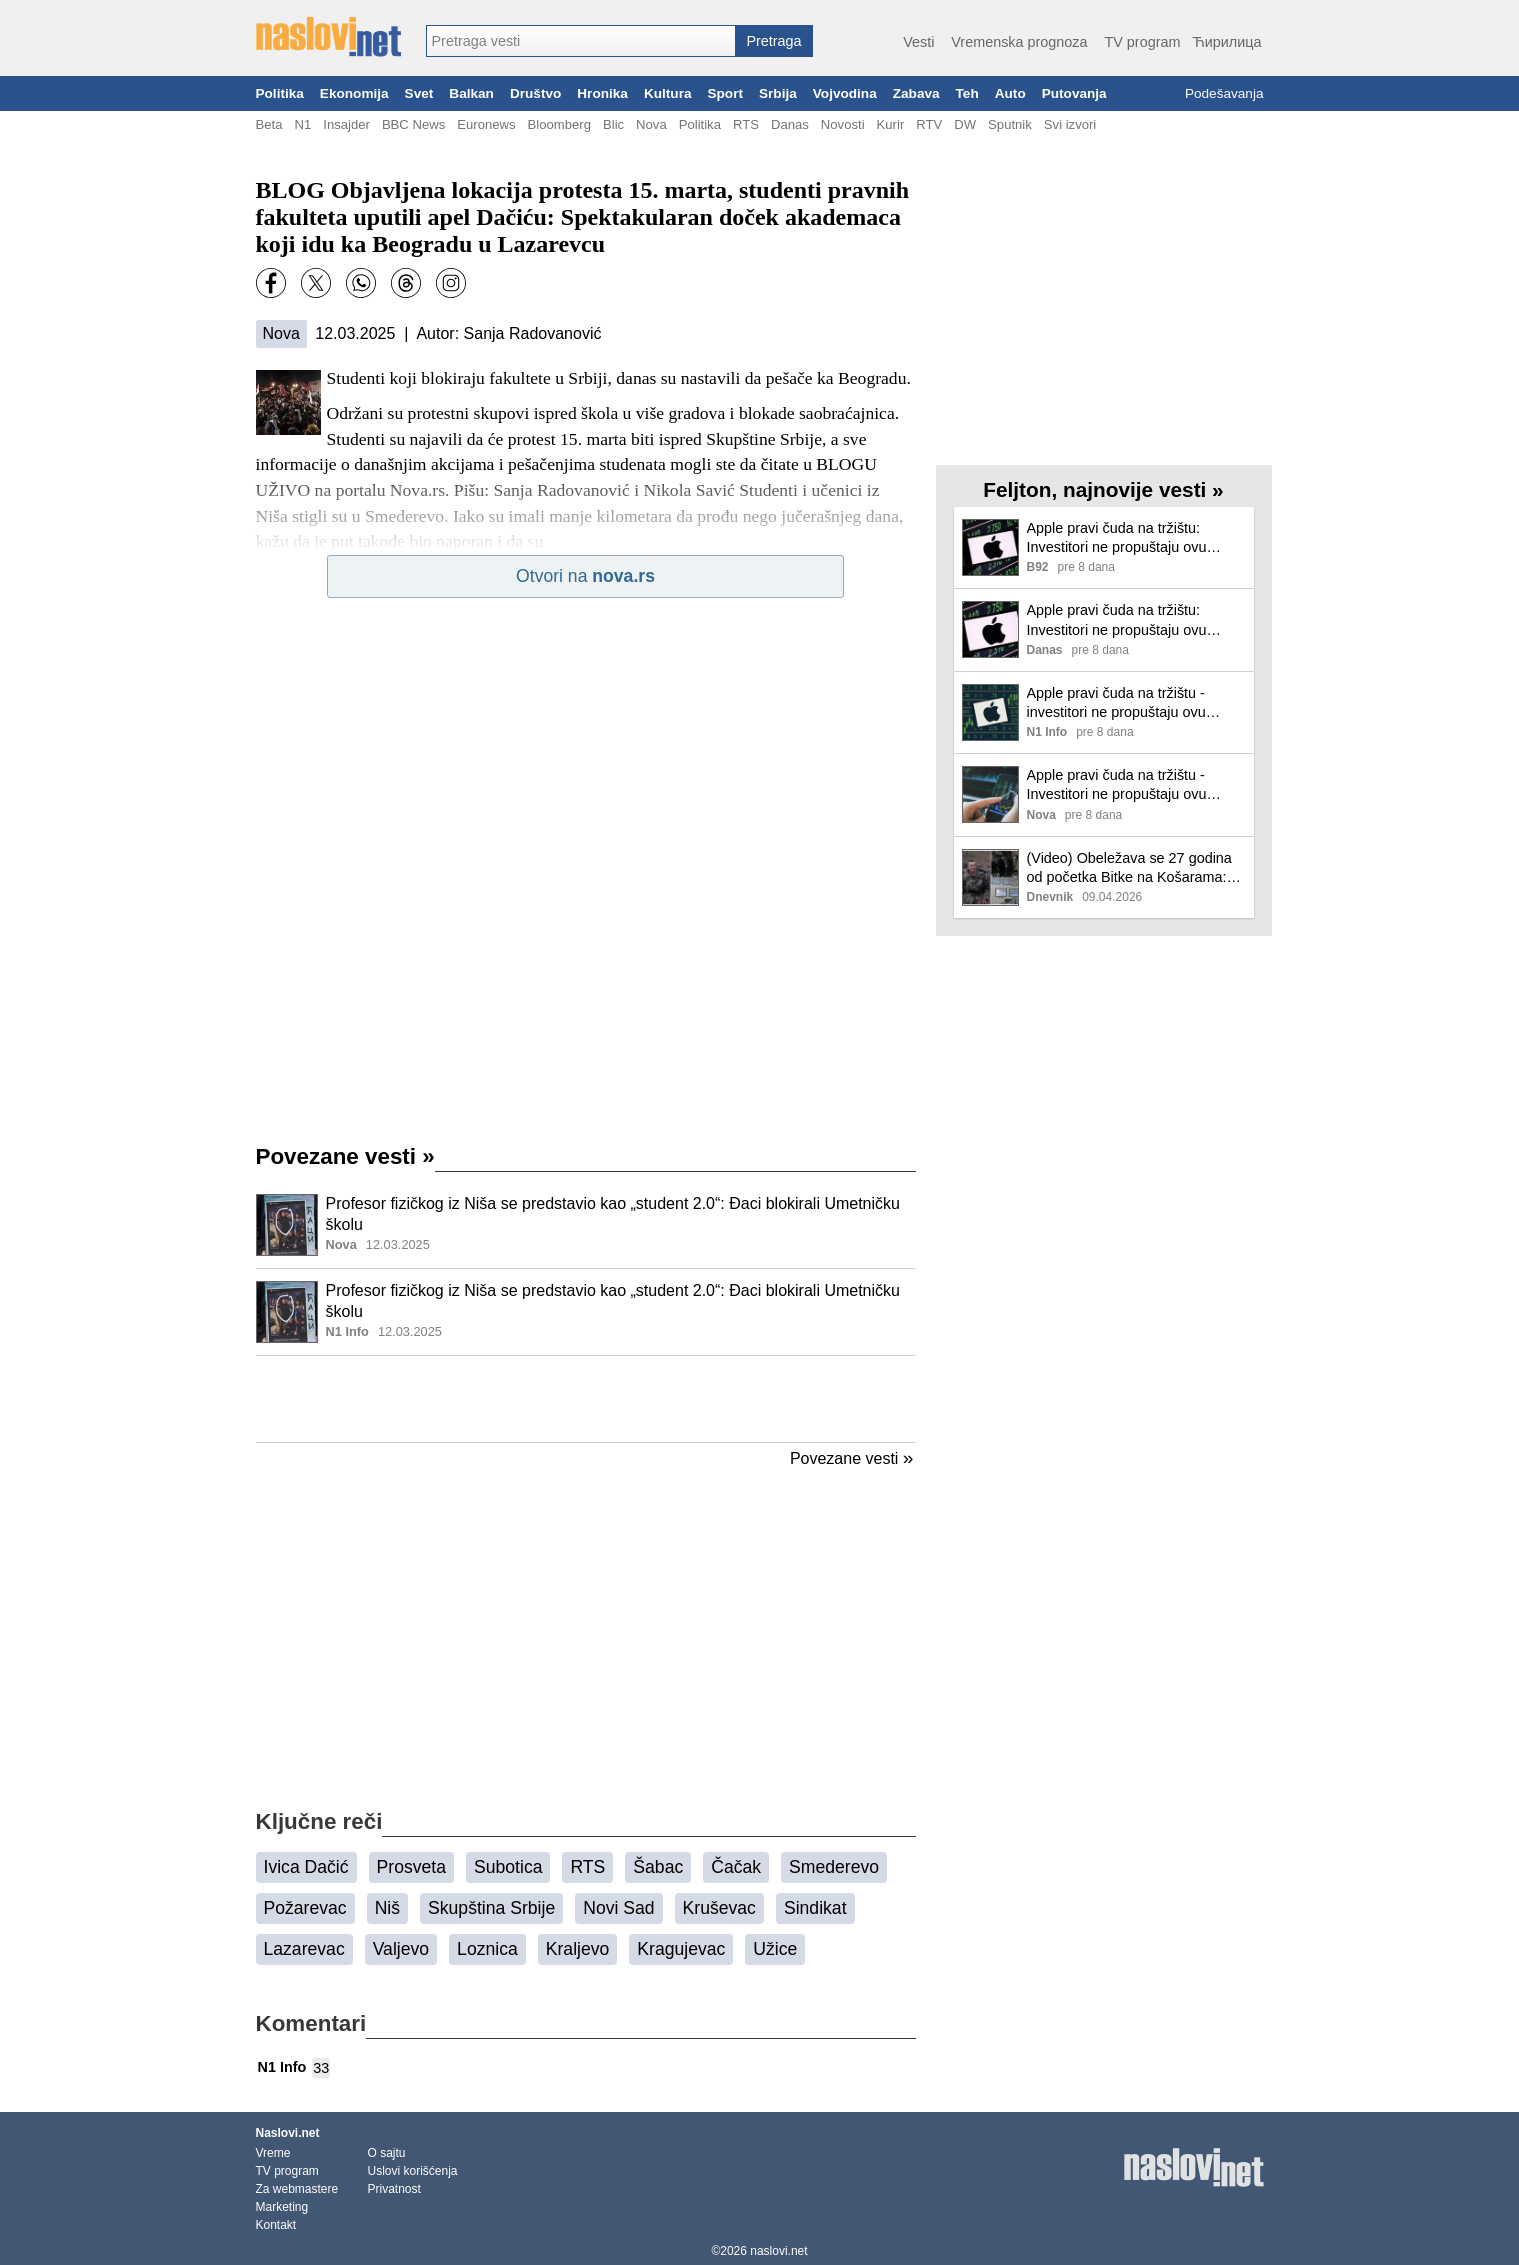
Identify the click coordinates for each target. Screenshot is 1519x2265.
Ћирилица (1226, 42)
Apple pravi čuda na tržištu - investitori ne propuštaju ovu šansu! (1116, 703)
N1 (302, 124)
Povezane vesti (345, 1156)
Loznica (487, 1949)
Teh (967, 93)
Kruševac (719, 1908)
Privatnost (394, 2189)
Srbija (778, 93)
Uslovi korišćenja (413, 2171)
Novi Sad (618, 1908)
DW (965, 124)
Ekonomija (354, 93)
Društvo (535, 93)
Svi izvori (1070, 124)
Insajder (346, 124)
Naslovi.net (288, 2133)
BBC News (413, 124)
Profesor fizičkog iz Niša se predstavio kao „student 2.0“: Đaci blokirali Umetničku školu (613, 1214)
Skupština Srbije (491, 1908)
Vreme (273, 2153)
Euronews (486, 124)
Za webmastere (297, 2189)
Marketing (282, 2207)
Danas (790, 124)
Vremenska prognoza (1019, 42)
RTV (929, 124)
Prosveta (411, 1867)
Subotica (508, 1867)
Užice (775, 1949)
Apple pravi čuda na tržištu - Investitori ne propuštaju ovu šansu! (1117, 785)
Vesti (918, 42)
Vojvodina (845, 93)
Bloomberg (559, 124)
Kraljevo (578, 1949)
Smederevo (834, 1867)
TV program (1142, 42)
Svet (419, 93)
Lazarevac (304, 1949)
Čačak (736, 1867)
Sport (725, 93)
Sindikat (815, 1908)
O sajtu (387, 2153)
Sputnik (1010, 124)
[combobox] (581, 41)
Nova (651, 124)
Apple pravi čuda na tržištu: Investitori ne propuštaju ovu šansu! (1117, 538)
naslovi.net (778, 2251)
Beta (269, 124)
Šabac (658, 1867)
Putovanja (1074, 93)
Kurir (891, 124)
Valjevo (401, 1949)
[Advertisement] (586, 1399)
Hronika (602, 93)
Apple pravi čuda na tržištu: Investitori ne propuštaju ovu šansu (1117, 620)
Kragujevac (681, 1949)
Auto (1010, 93)
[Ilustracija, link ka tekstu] (287, 1227)
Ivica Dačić (306, 1867)
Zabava (916, 93)
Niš (387, 1908)
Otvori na (585, 576)
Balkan (471, 93)
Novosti (843, 124)
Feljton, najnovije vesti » (1103, 489)
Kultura (668, 93)
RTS (746, 124)
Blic (613, 124)
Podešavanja (1224, 93)
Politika (280, 93)
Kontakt (276, 2225)
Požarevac (305, 1908)
